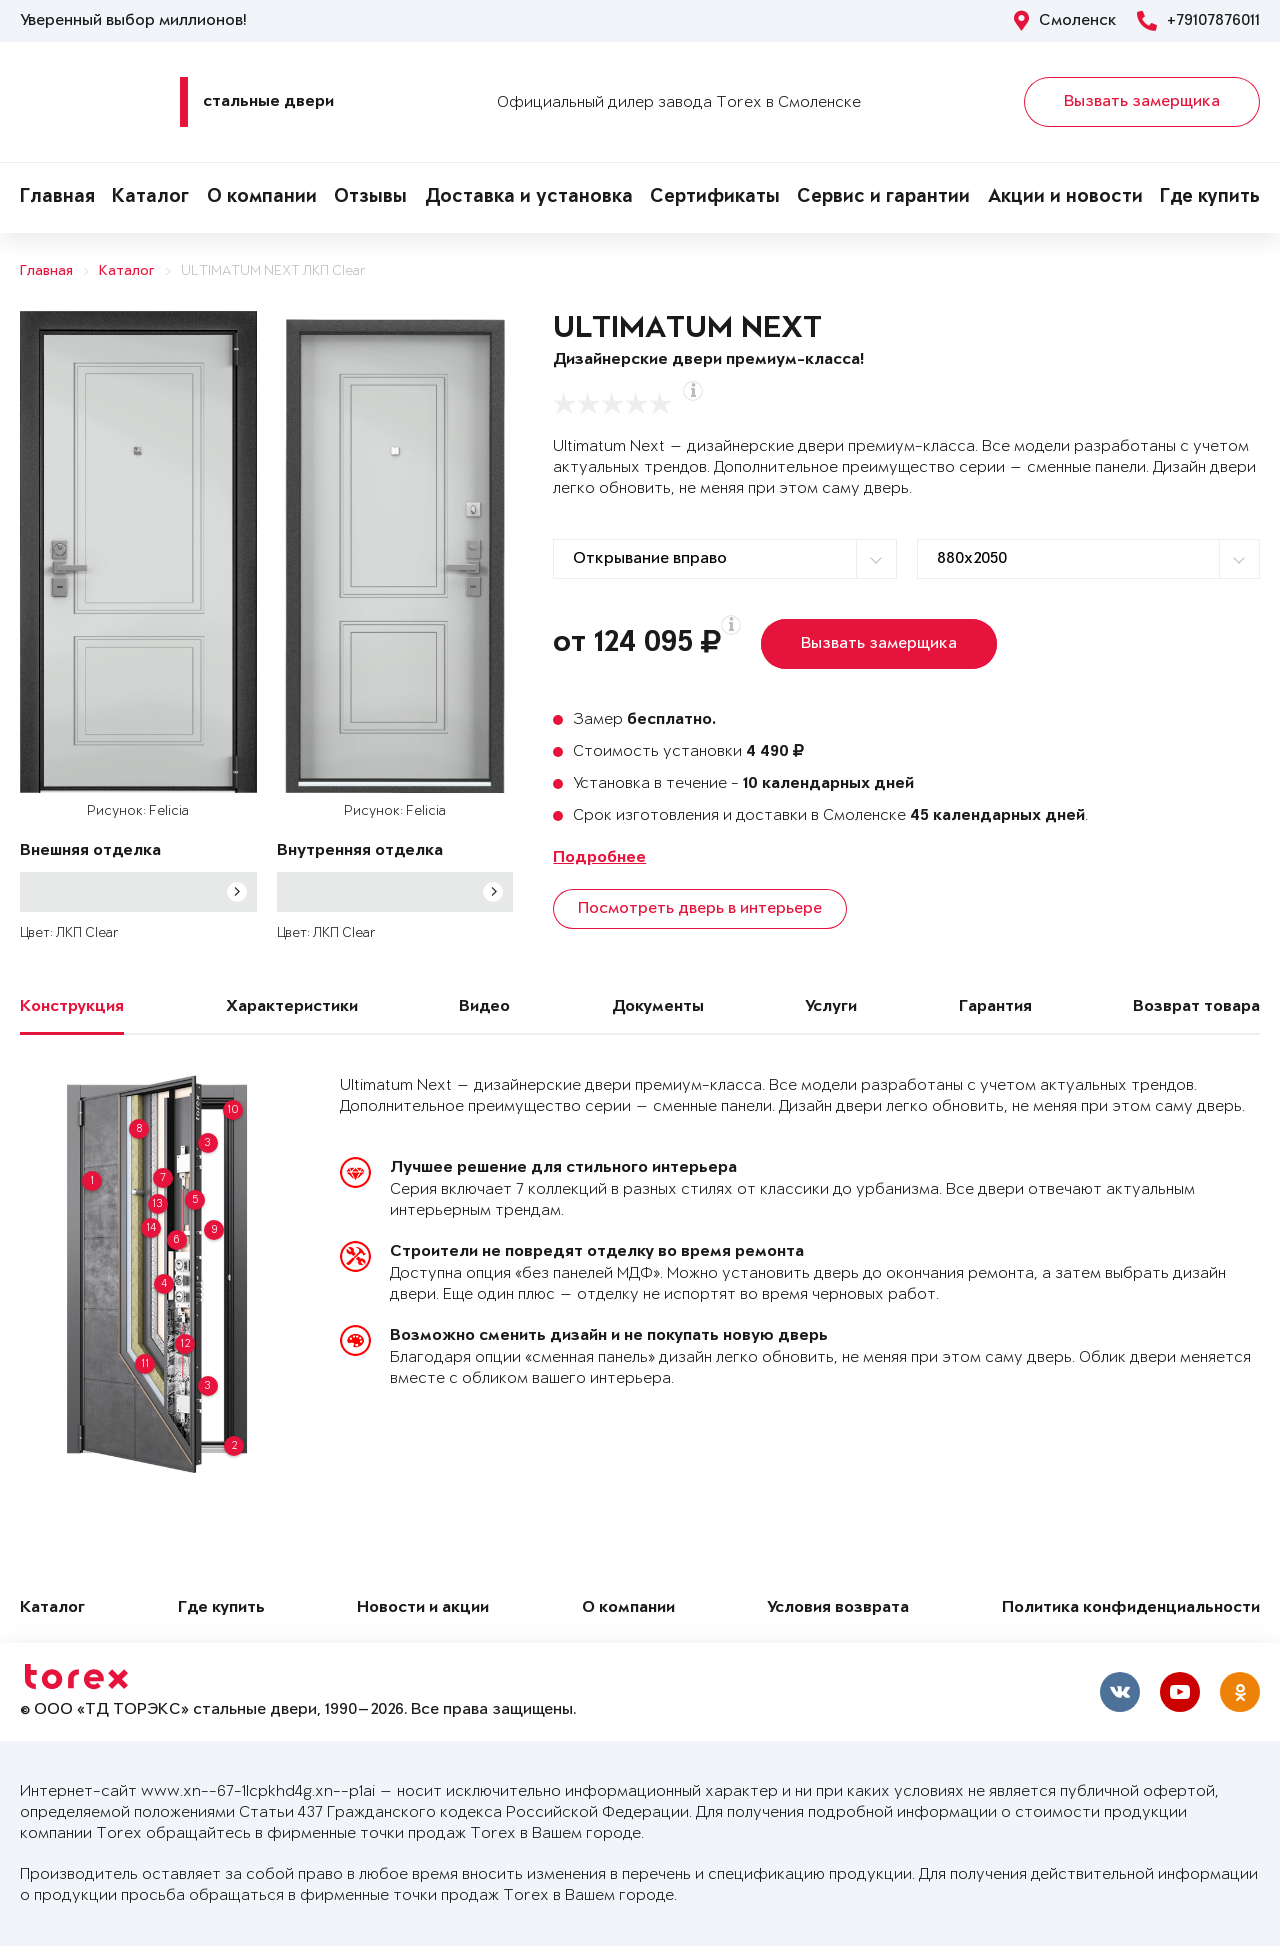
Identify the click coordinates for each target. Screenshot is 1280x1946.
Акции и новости (1065, 198)
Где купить (1210, 198)
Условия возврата (838, 1608)
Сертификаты (715, 198)
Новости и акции (423, 1608)
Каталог (150, 198)
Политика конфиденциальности (1131, 1608)
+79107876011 (1198, 21)
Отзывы (370, 198)
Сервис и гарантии (883, 198)
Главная (57, 198)
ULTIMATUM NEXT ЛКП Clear (273, 271)
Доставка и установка (529, 198)
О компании (262, 198)
